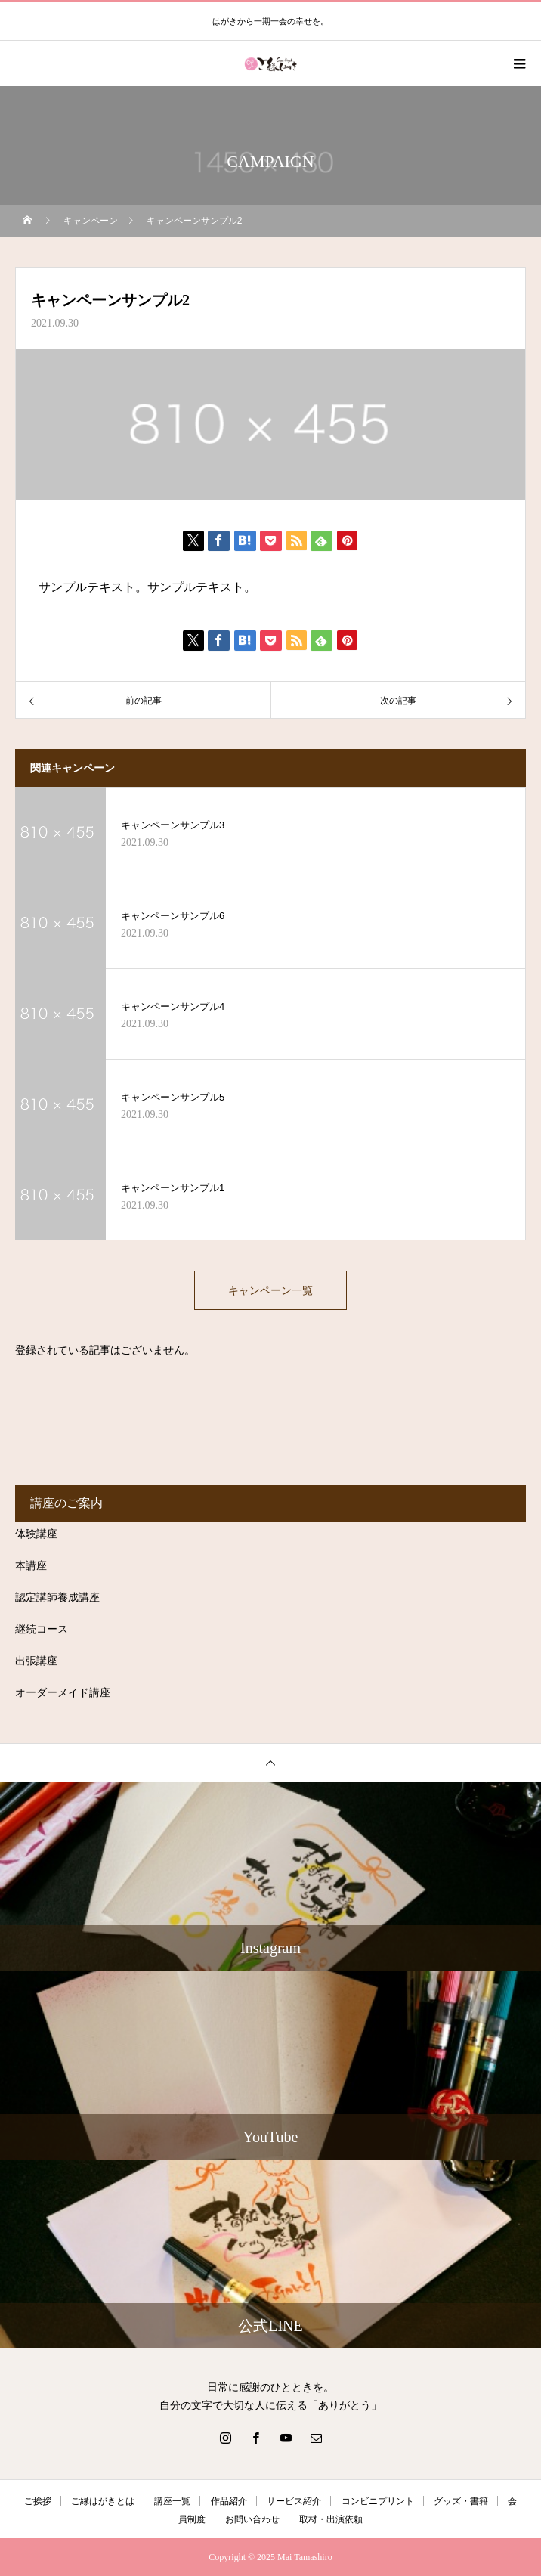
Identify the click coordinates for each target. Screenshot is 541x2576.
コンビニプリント (378, 2501)
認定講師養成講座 (57, 1597)
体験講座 (36, 1534)
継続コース (41, 1629)
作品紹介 (229, 2501)
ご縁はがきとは (102, 2501)
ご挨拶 (37, 2501)
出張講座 (36, 1661)
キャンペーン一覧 (270, 1290)
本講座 (31, 1565)
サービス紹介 (294, 2501)
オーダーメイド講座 (62, 1692)
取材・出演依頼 (331, 2519)
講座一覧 (172, 2501)
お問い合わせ (252, 2519)
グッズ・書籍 (461, 2501)
